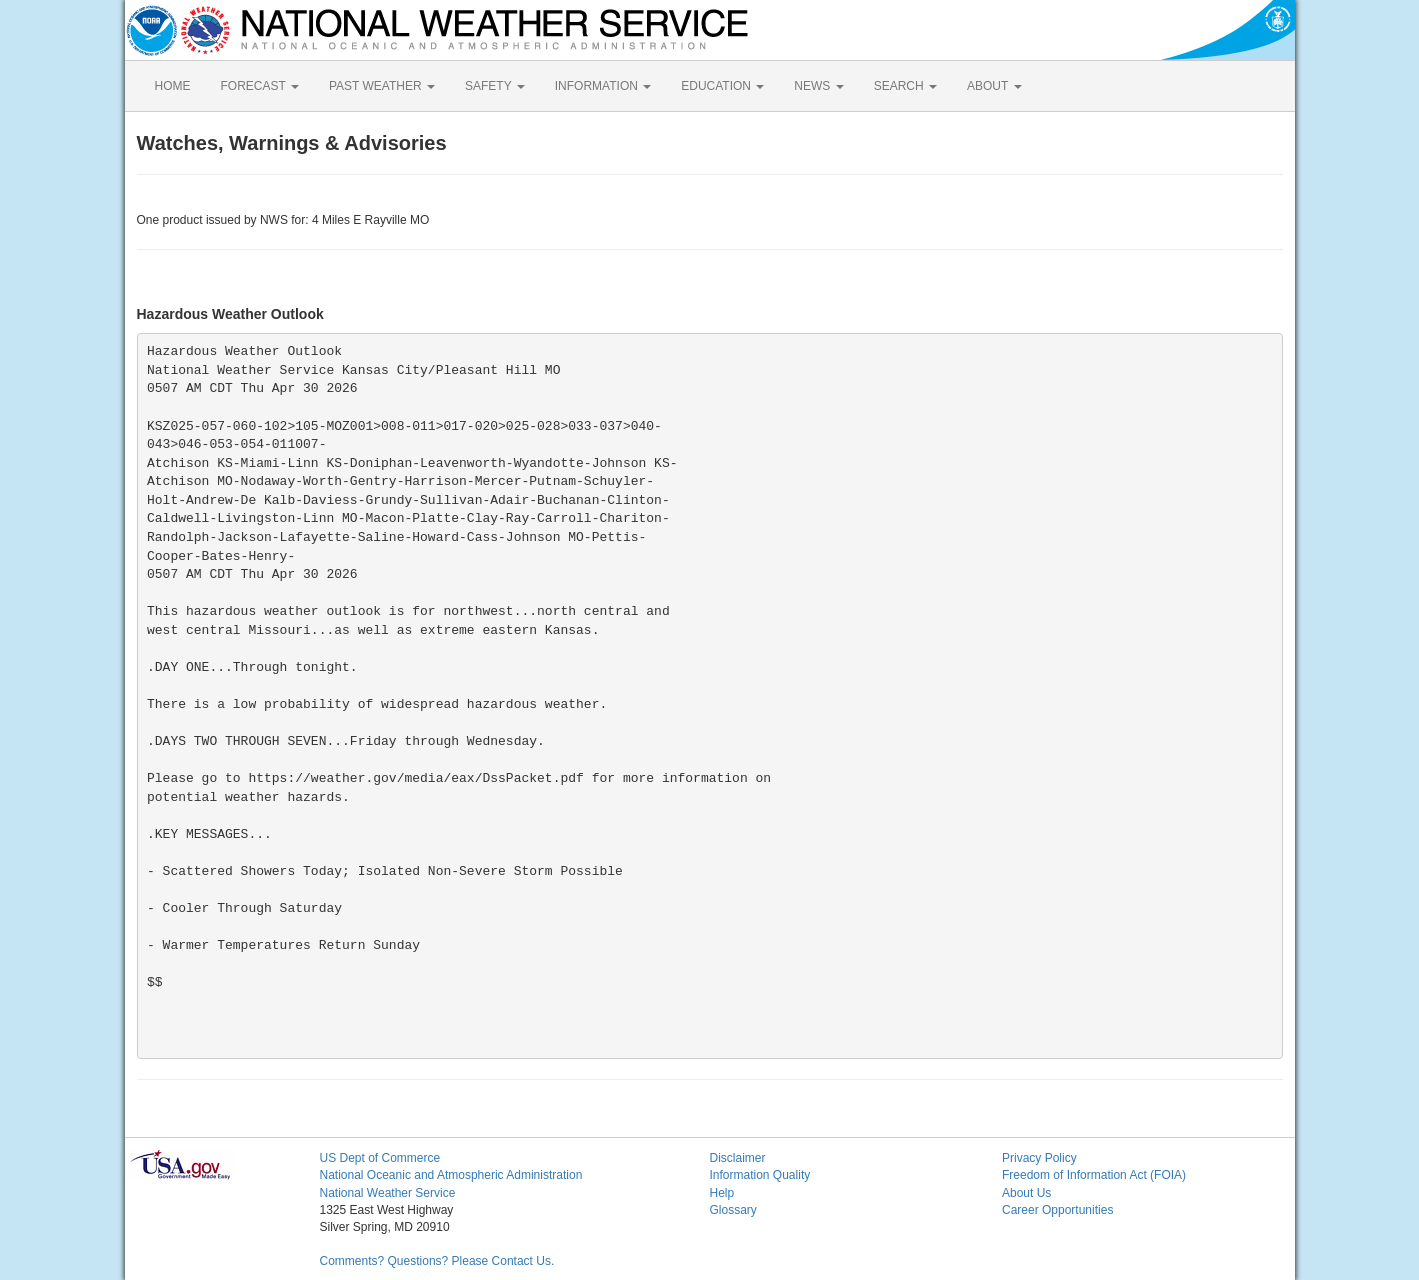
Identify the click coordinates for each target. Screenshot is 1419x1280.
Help (722, 1193)
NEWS (818, 86)
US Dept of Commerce (380, 1158)
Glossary (733, 1210)
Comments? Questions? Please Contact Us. (437, 1261)
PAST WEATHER (382, 86)
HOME (173, 86)
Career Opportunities (1057, 1210)
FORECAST (260, 86)
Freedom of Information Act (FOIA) (1094, 1175)
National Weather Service (388, 1193)
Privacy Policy (1039, 1158)
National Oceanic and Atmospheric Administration (451, 1175)
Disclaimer (738, 1158)
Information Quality (760, 1175)
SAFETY (495, 86)
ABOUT (994, 86)
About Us (1026, 1193)
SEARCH (905, 86)
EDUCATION (722, 86)
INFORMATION (603, 86)
